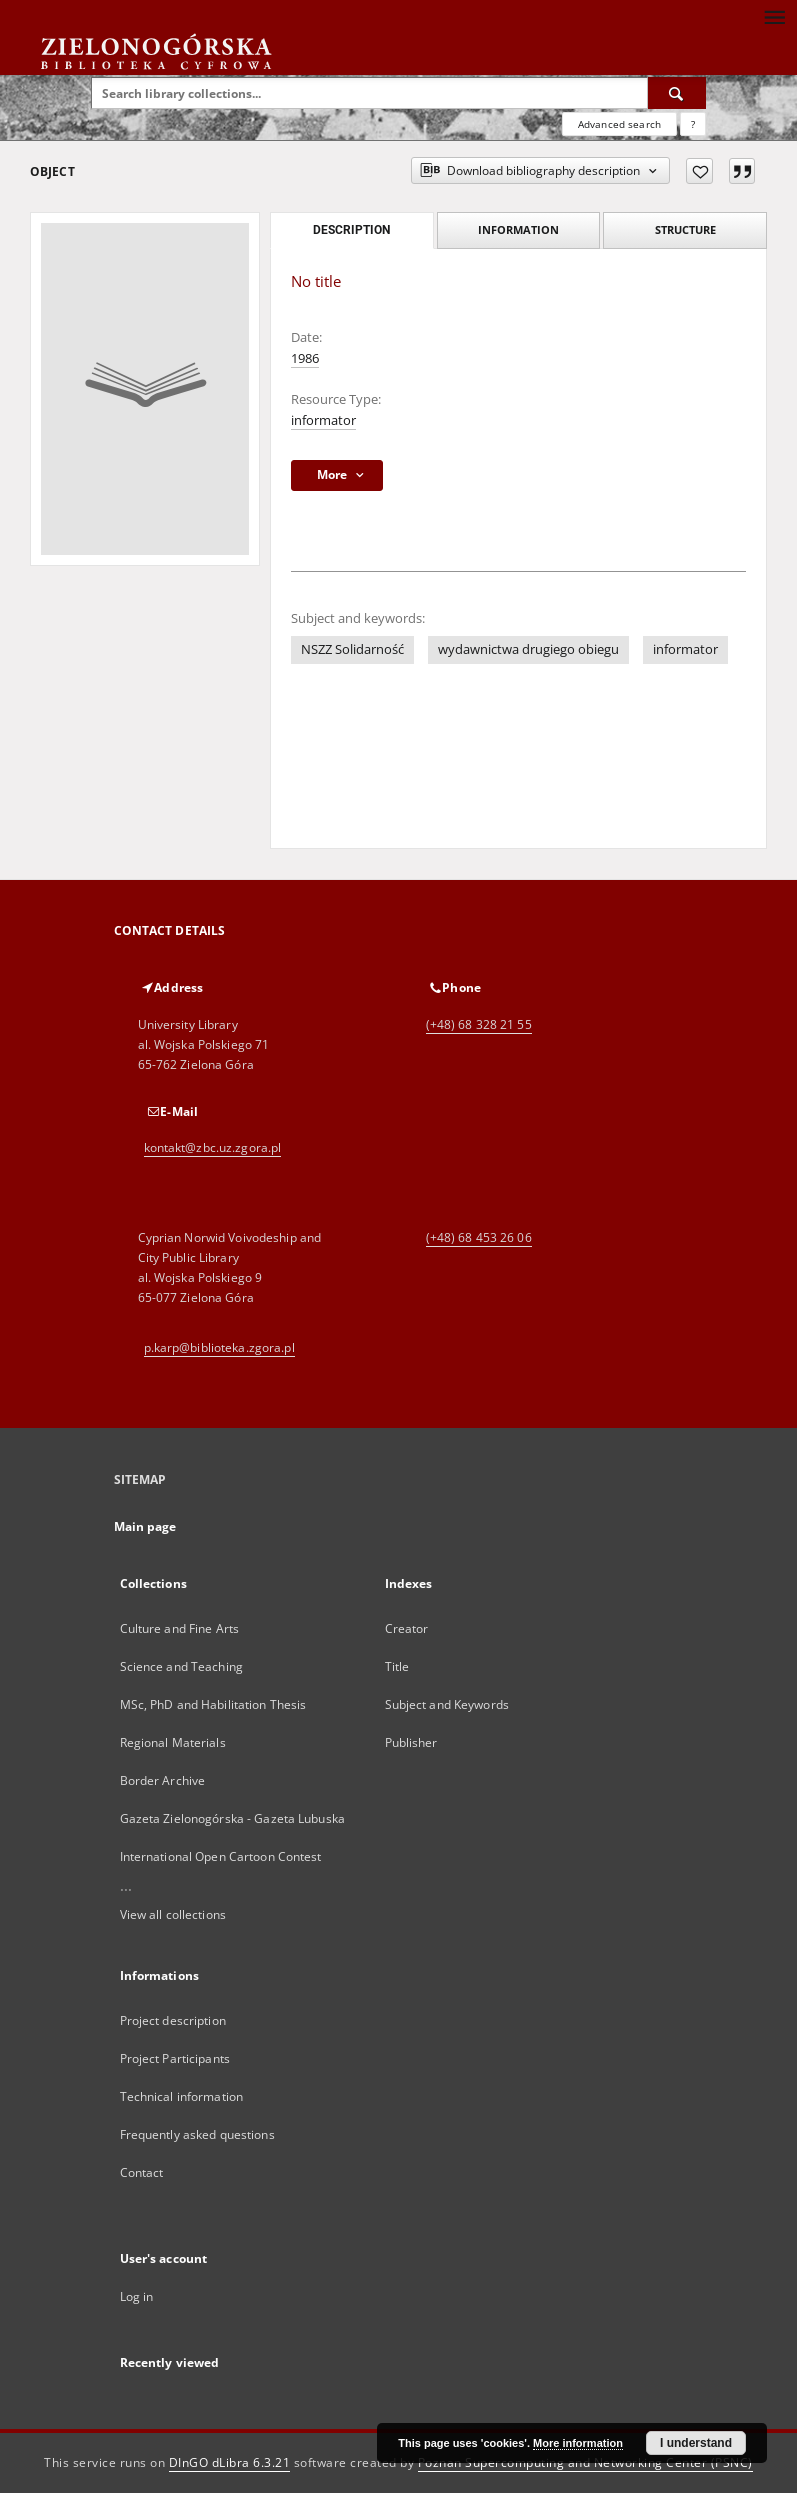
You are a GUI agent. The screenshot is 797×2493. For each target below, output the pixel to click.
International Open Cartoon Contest (221, 1856)
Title (397, 1666)
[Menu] (774, 16)
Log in (137, 2296)
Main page (145, 1526)
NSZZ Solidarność (352, 649)
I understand (696, 2443)
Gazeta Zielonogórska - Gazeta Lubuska (232, 1818)
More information (578, 2443)
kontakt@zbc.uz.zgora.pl (213, 1147)
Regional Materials (173, 1742)
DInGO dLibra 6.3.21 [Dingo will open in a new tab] (230, 2462)
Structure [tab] (685, 229)
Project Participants (175, 2058)
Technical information (182, 2096)
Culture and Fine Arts (180, 1628)
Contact (142, 2172)
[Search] (677, 93)
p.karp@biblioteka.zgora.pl (219, 1347)
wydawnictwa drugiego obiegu (528, 649)
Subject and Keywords (447, 1704)
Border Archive (163, 1780)
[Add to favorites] (699, 171)
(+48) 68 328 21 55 (479, 1024)
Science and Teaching (181, 1666)
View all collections (173, 1914)
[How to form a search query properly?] (693, 124)
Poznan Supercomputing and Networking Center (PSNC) (585, 2462)
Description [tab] (351, 230)
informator (323, 420)
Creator (407, 1628)
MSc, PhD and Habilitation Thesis (213, 1704)
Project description (173, 2020)
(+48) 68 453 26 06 (479, 1237)
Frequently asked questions (197, 2134)
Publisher (411, 1742)
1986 (305, 358)
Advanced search (619, 124)
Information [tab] (518, 229)
